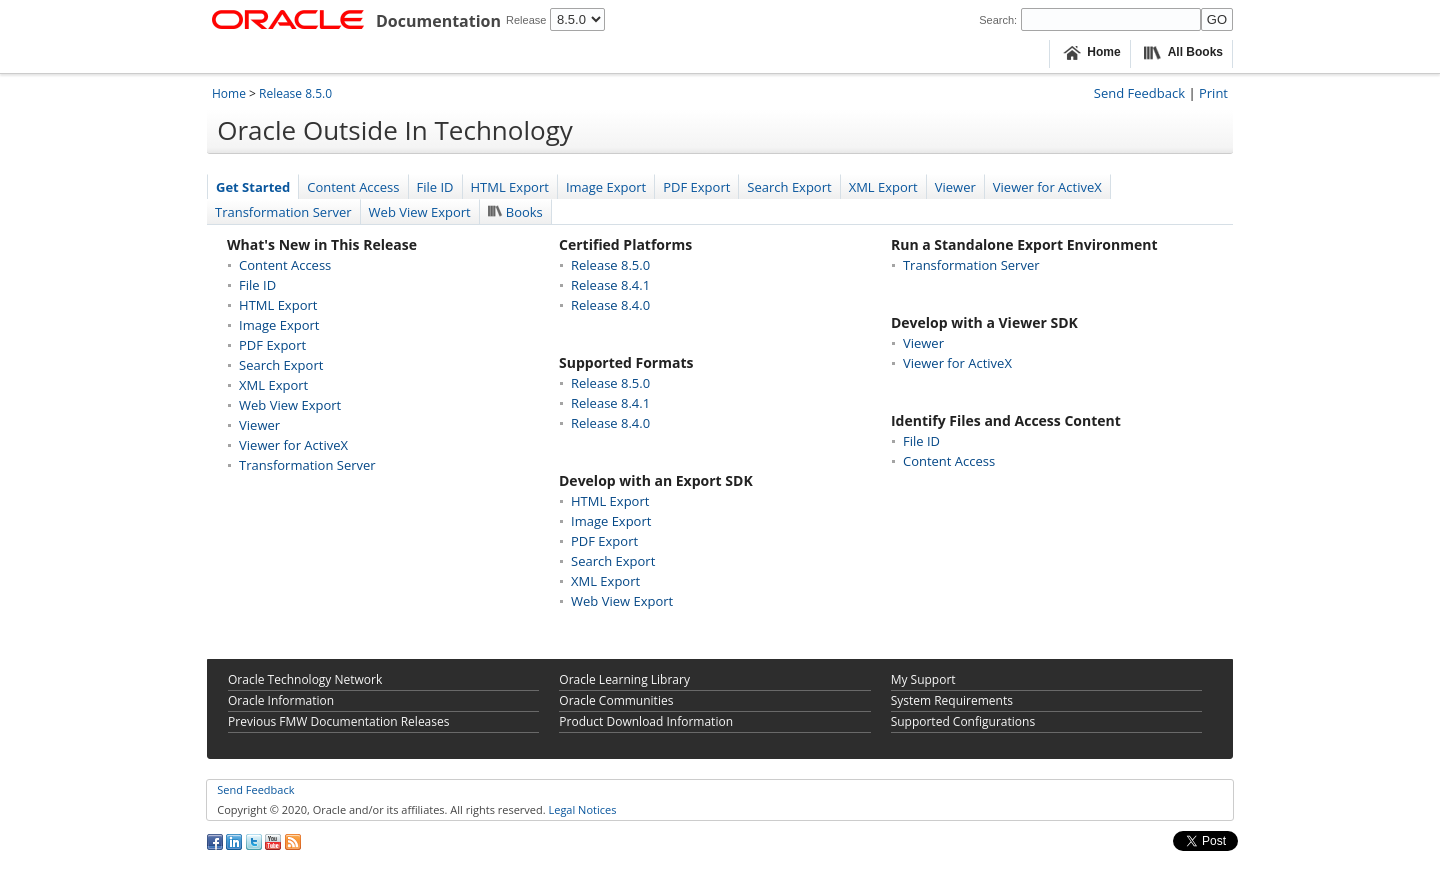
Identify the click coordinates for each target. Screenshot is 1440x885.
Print (1213, 93)
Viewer (955, 187)
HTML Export (510, 187)
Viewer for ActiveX (1047, 187)
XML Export (883, 187)
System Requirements (952, 700)
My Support (923, 679)
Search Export (789, 187)
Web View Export (420, 212)
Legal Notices (582, 809)
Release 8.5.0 (295, 93)
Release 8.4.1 (610, 285)
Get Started (253, 187)
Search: (998, 20)
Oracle (281, 700)
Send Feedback (1139, 93)
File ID (435, 187)
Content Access (353, 187)
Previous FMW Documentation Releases (338, 721)
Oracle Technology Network (305, 679)
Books (515, 212)
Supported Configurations (963, 721)
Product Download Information (646, 721)
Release (526, 20)
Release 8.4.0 (610, 305)
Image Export (606, 187)
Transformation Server (283, 212)
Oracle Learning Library (624, 679)
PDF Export (696, 187)
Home (229, 93)
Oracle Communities (616, 700)
